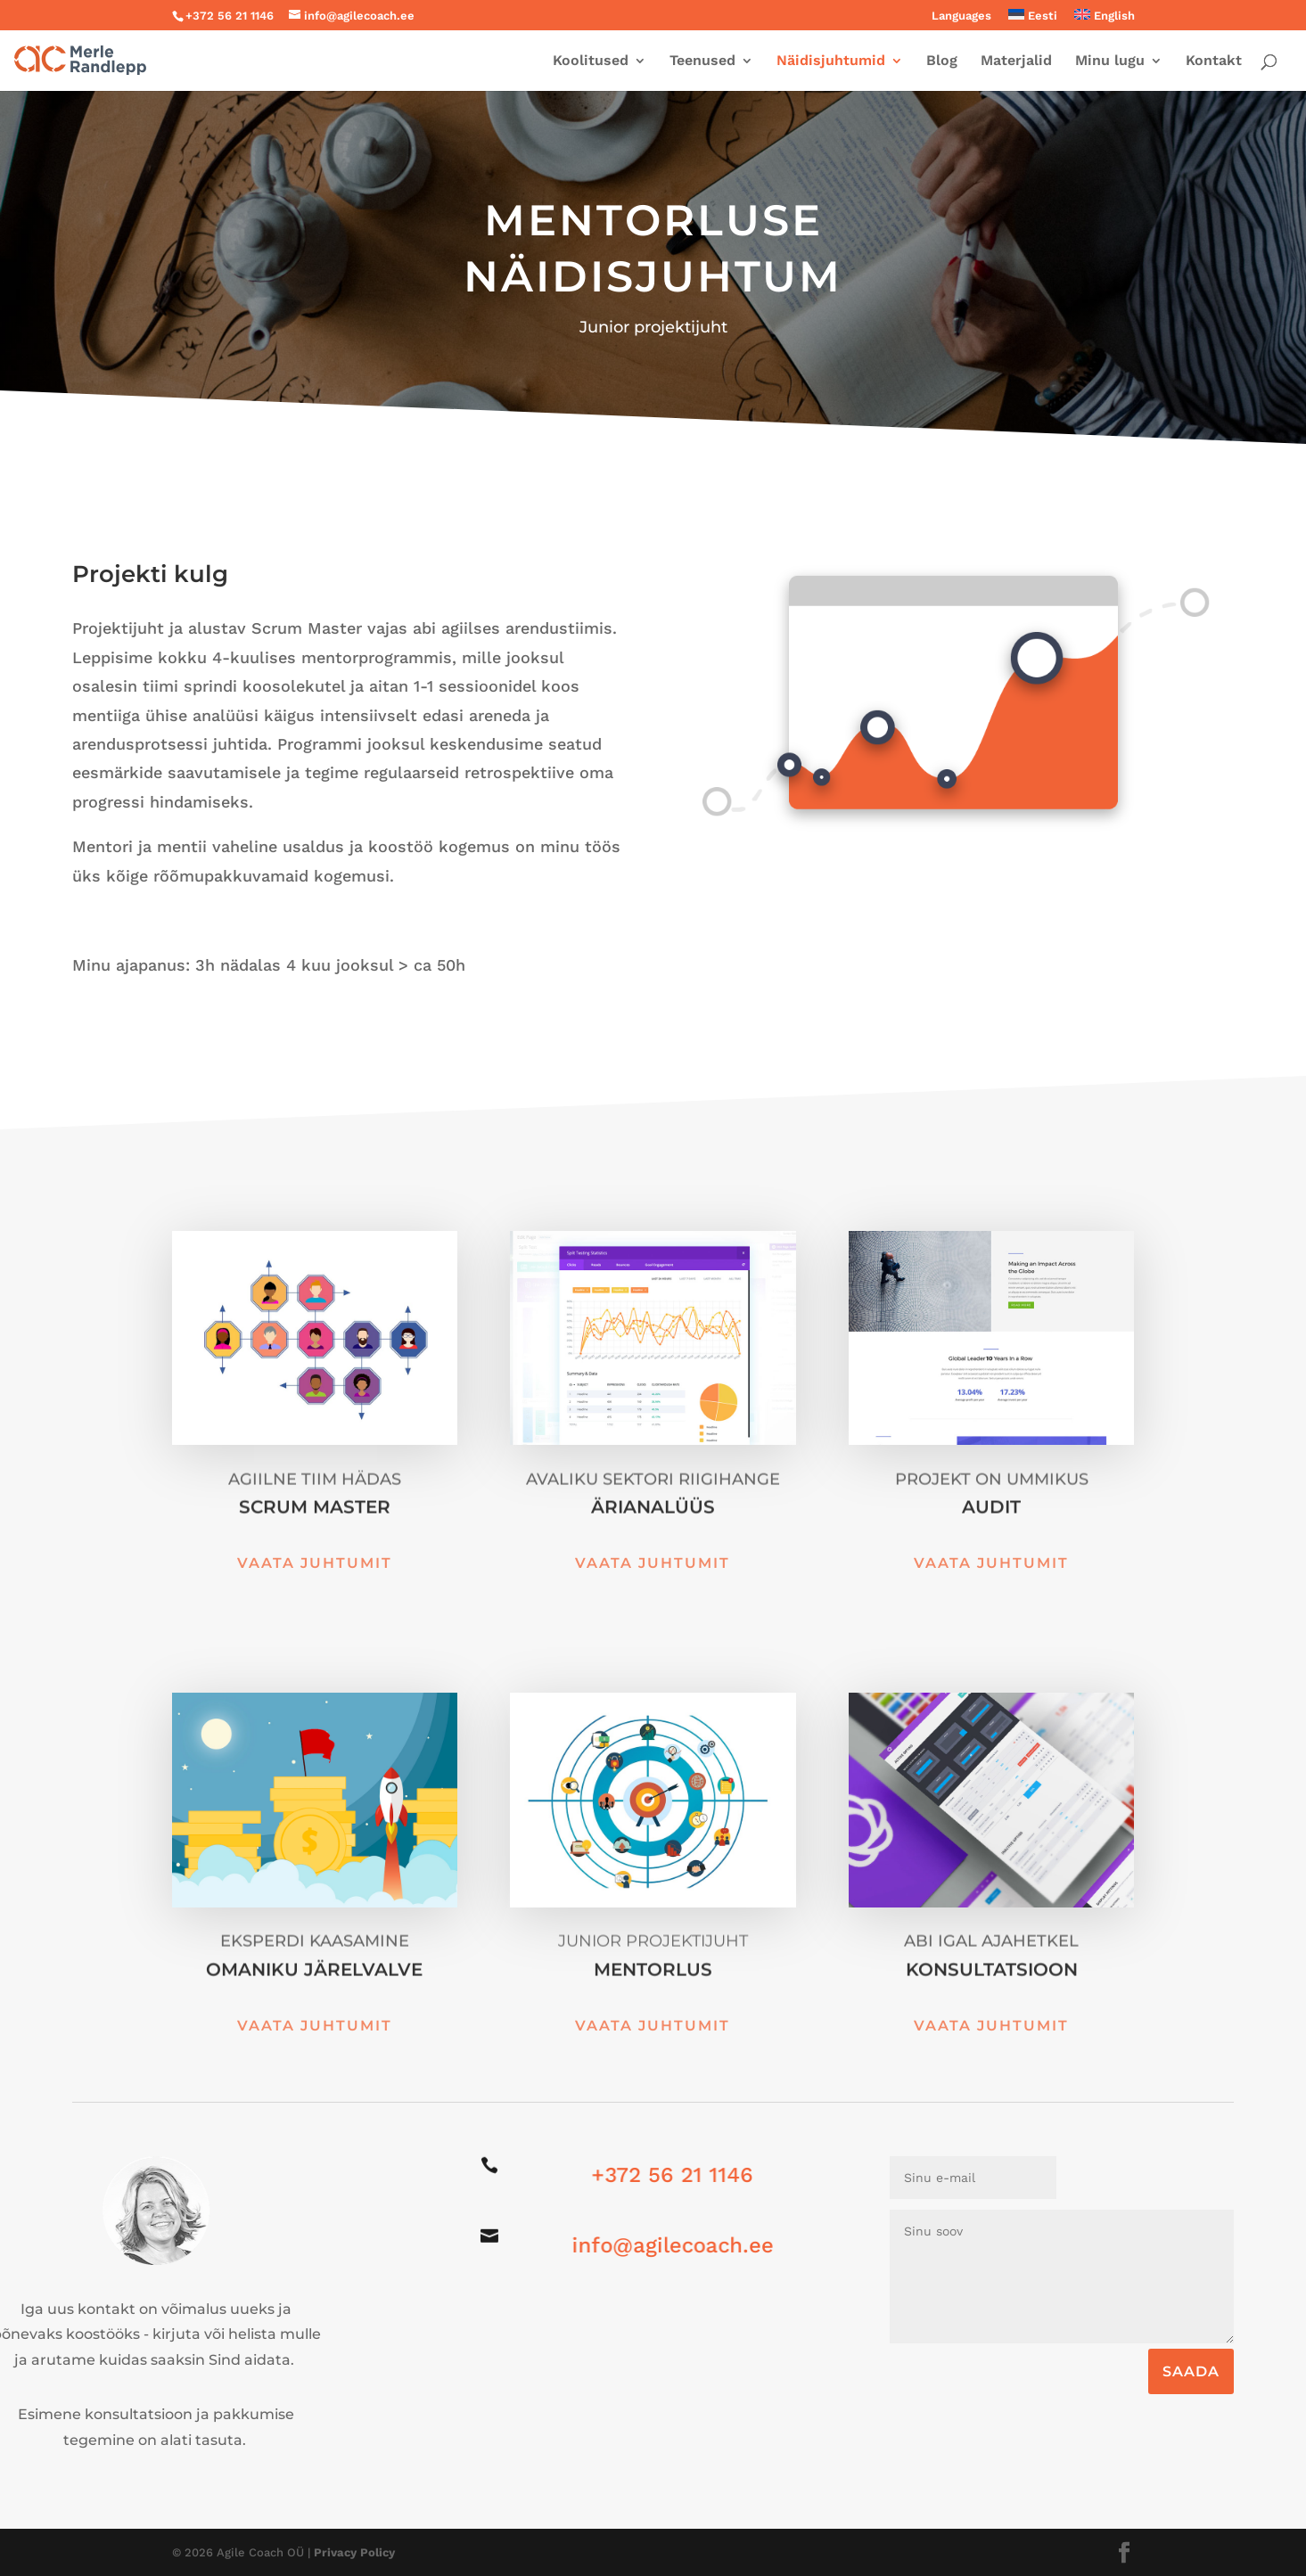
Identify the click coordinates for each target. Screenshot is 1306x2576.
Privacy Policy (354, 2552)
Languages (961, 16)
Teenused (702, 61)
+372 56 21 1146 (659, 2174)
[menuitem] (1032, 19)
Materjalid (1016, 61)
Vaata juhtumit (314, 1563)
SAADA (1191, 2371)
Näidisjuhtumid (830, 61)
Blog (941, 61)
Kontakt (1214, 61)
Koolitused (590, 61)
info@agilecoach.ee (658, 2245)
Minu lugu (1110, 61)
